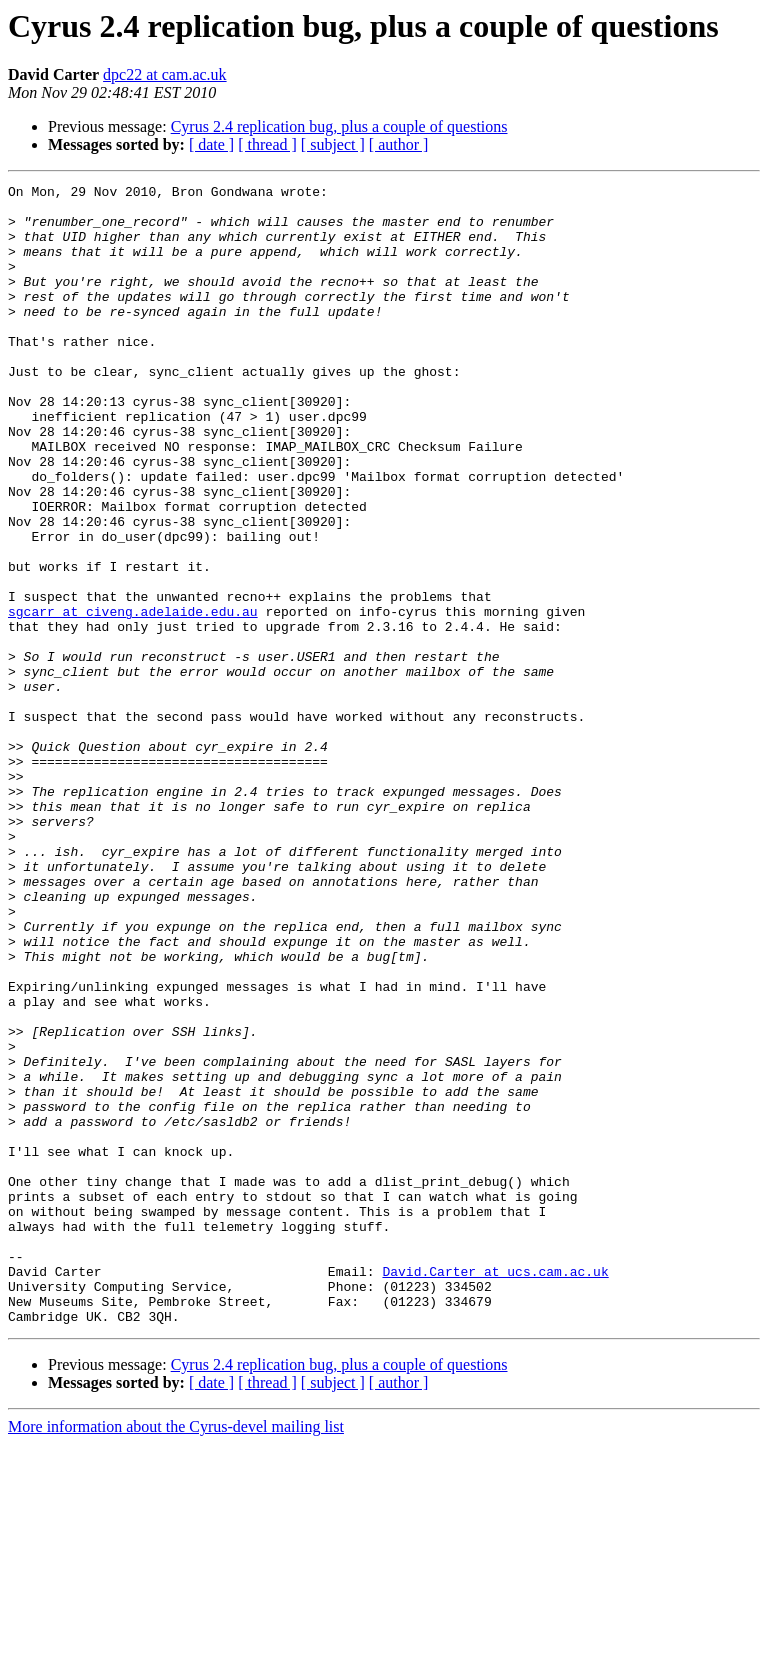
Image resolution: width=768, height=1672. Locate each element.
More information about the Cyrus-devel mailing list (176, 1654)
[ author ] (399, 144)
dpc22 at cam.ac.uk (165, 74)
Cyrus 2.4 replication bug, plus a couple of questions (339, 126)
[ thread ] (267, 144)
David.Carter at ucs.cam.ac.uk (495, 1490)
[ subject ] (333, 144)
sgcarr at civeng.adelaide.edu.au (133, 698)
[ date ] (211, 144)
